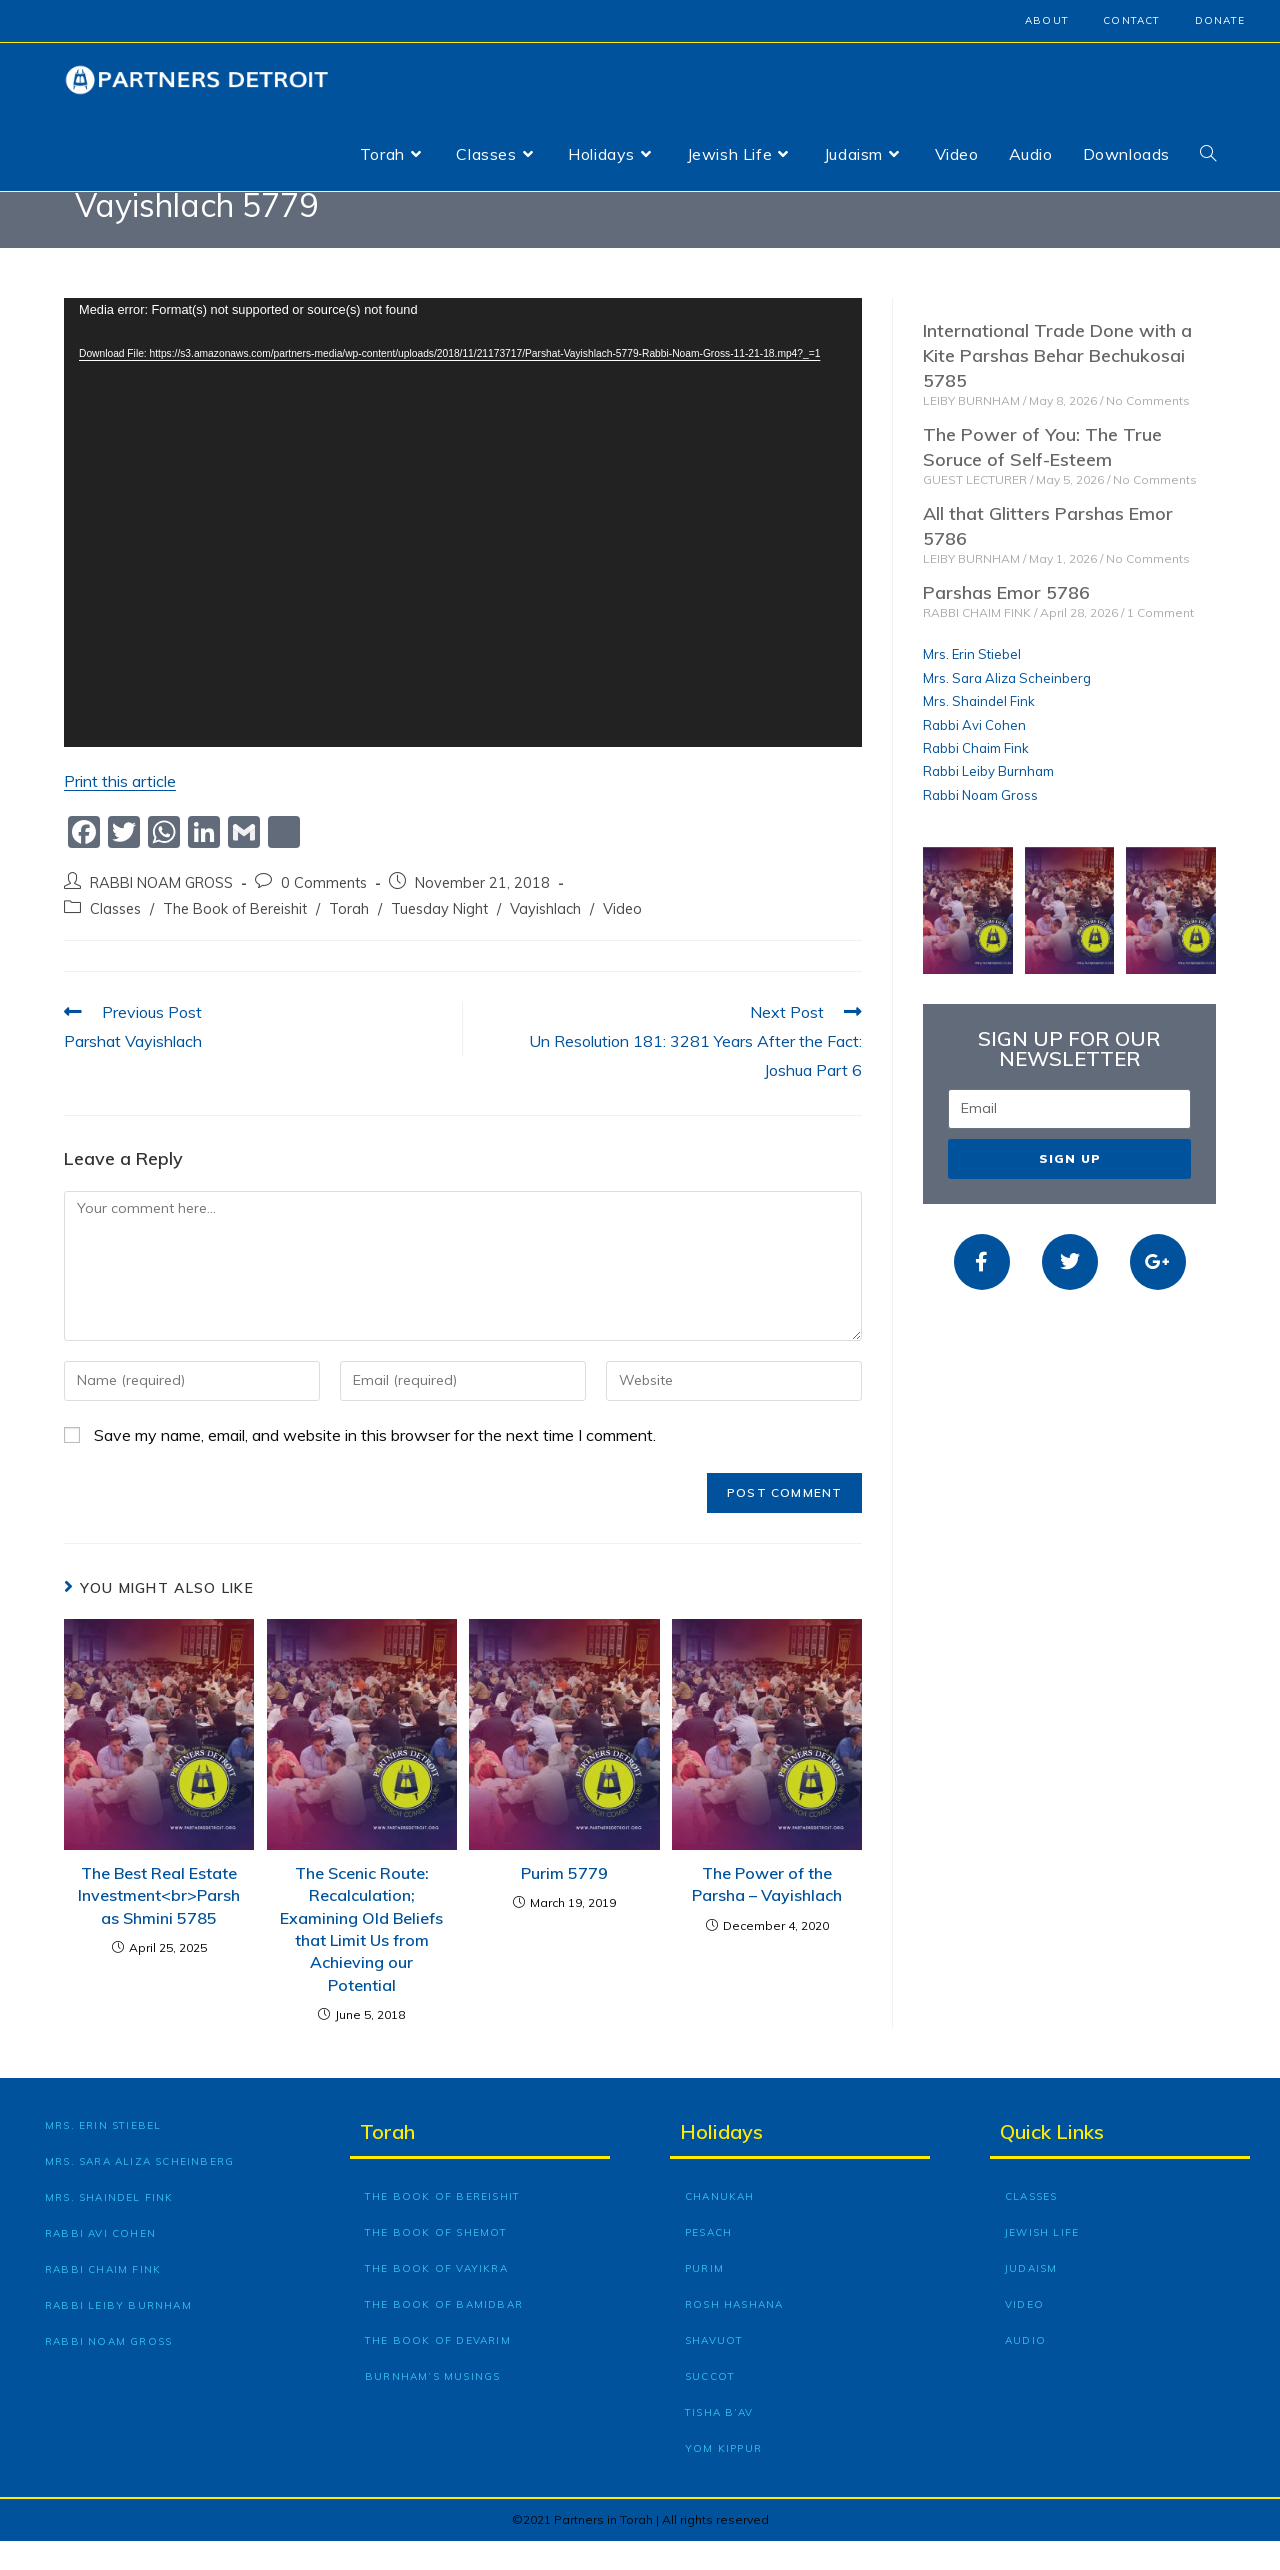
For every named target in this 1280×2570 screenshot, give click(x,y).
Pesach (708, 2261)
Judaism (1031, 2297)
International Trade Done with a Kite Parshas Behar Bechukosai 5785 (1057, 384)
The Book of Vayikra (436, 2297)
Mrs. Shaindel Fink (979, 730)
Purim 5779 (564, 1902)
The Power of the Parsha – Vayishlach (767, 1913)
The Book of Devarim (438, 2369)
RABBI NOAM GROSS (161, 911)
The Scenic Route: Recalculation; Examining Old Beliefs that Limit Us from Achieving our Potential (361, 1958)
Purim (704, 2297)
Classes (115, 937)
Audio (1025, 2369)
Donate (1220, 20)
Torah (349, 937)
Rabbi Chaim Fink (976, 777)
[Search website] (1208, 154)
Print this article (120, 810)
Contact (1131, 20)
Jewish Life (1042, 2261)
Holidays (721, 2160)
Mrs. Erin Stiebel (972, 684)
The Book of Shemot (436, 2261)
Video (622, 937)
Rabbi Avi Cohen (974, 754)
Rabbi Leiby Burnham (988, 801)
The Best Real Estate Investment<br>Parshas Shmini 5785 (159, 1924)
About (1047, 20)
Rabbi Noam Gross (980, 824)
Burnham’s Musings (432, 2405)
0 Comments (324, 911)
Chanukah (720, 2225)
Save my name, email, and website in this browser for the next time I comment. (375, 1464)
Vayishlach (545, 937)
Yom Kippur (723, 2477)
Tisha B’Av (719, 2441)
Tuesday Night (439, 937)
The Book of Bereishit (235, 937)
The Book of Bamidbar (444, 2333)
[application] (463, 551)
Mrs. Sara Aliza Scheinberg (1007, 707)
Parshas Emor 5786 (1006, 621)
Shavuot (714, 2369)
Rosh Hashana (734, 2333)
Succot (710, 2405)
